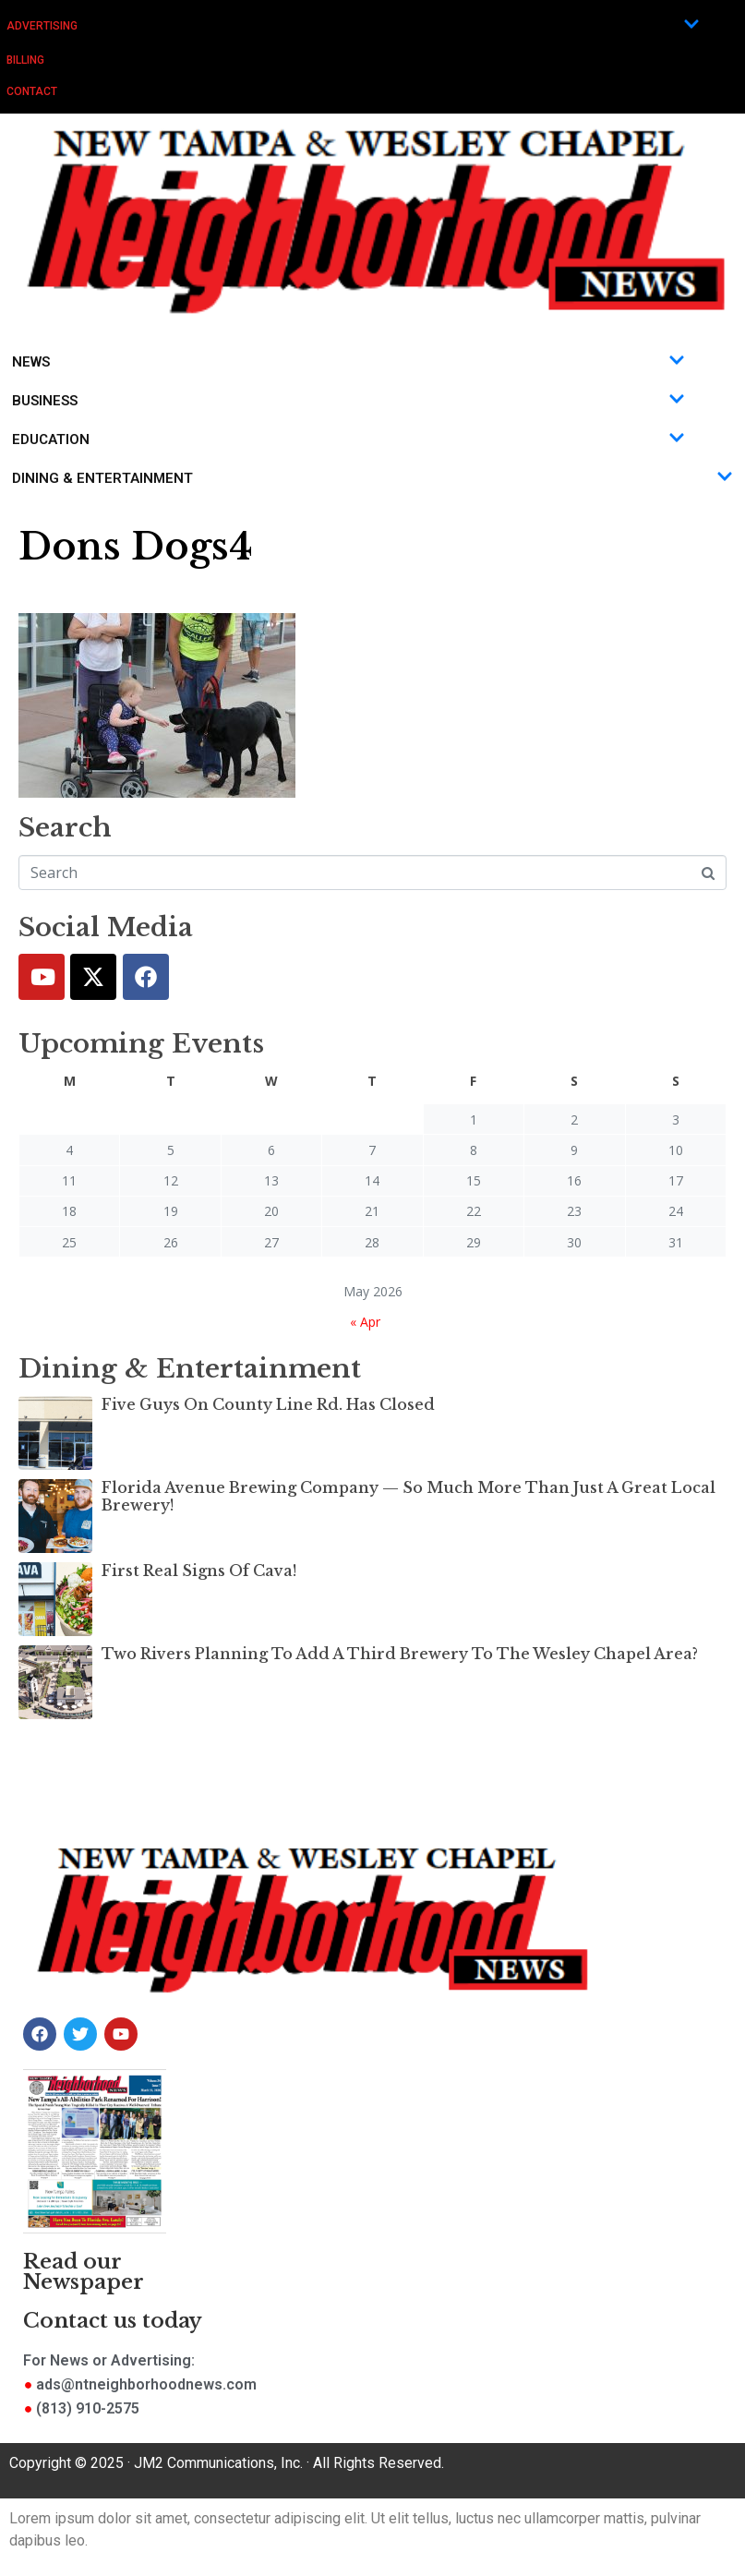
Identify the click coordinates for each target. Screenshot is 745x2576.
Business (348, 401)
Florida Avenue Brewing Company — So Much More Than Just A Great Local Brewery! (408, 1496)
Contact (31, 91)
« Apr (365, 1321)
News (348, 362)
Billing (25, 60)
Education (348, 439)
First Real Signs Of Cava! (199, 1570)
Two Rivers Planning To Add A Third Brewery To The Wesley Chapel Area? (400, 1653)
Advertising (353, 25)
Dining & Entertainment (372, 478)
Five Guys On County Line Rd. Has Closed (268, 1404)
